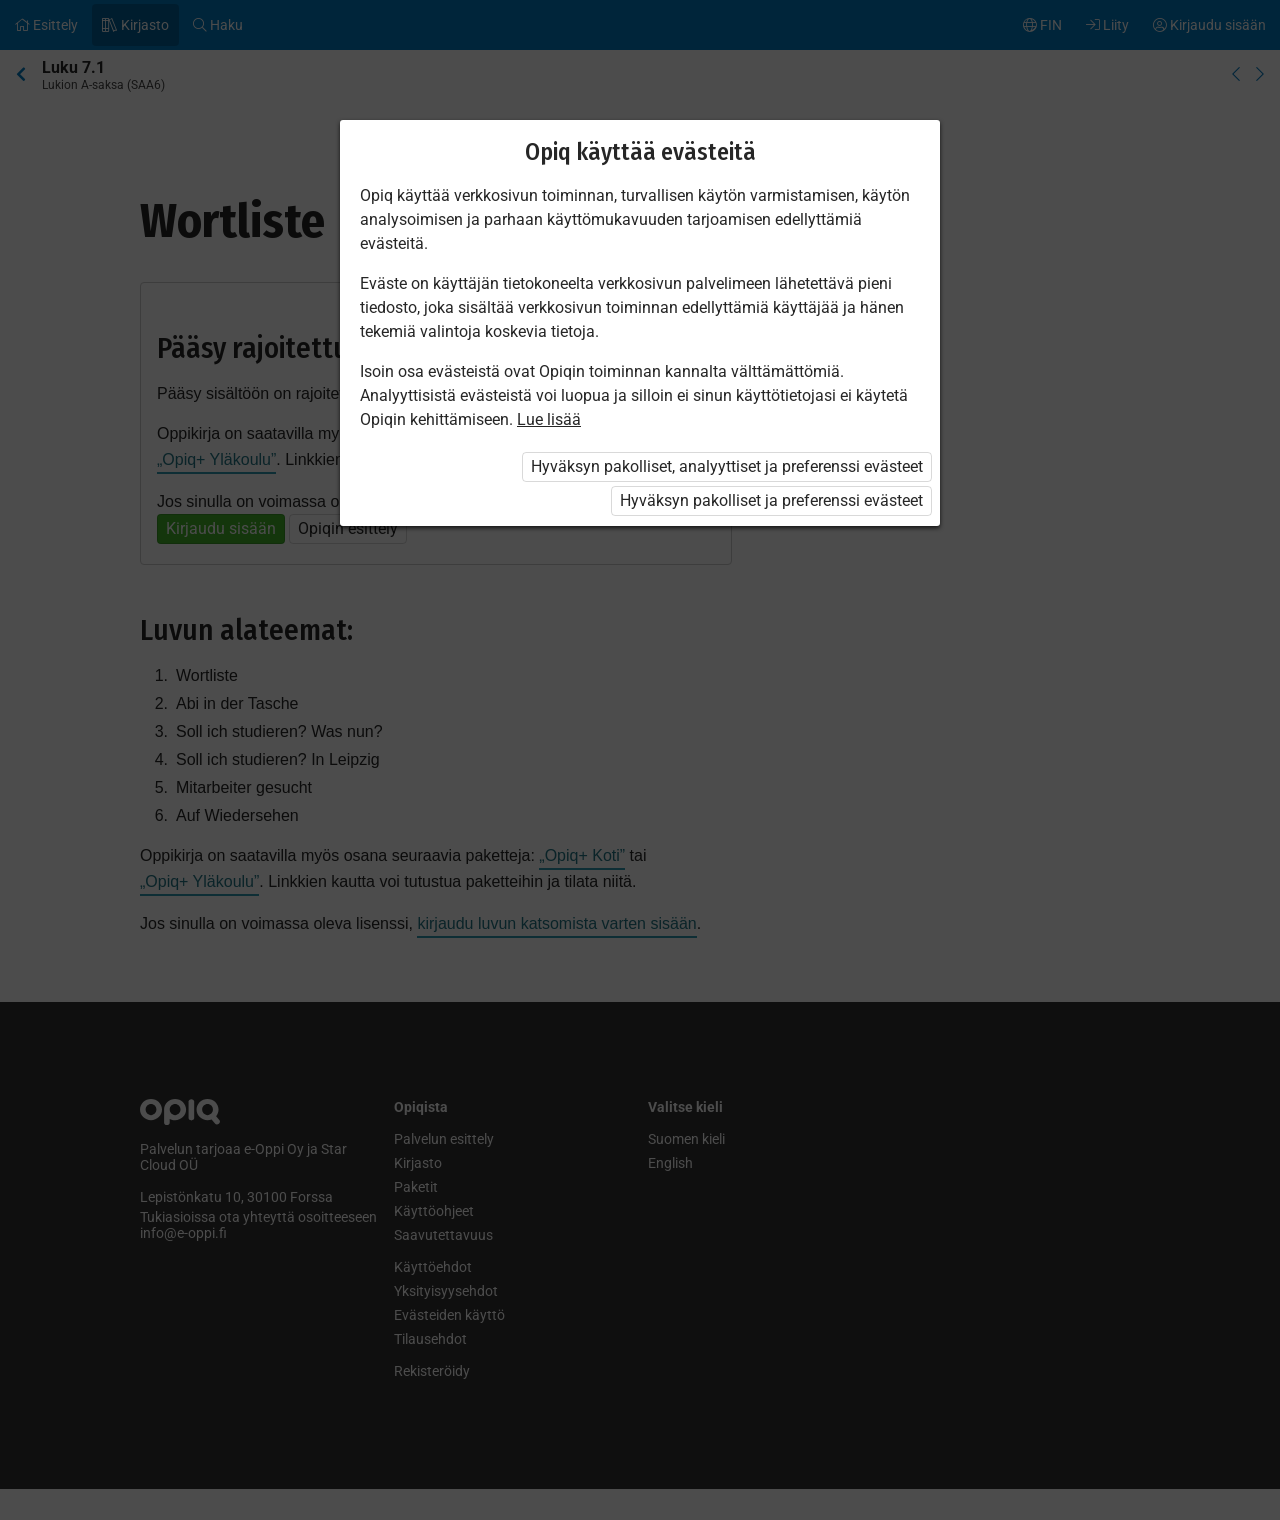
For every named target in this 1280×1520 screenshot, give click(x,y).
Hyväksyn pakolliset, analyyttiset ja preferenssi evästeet (727, 466)
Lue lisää (549, 419)
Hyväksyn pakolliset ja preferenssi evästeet (771, 500)
